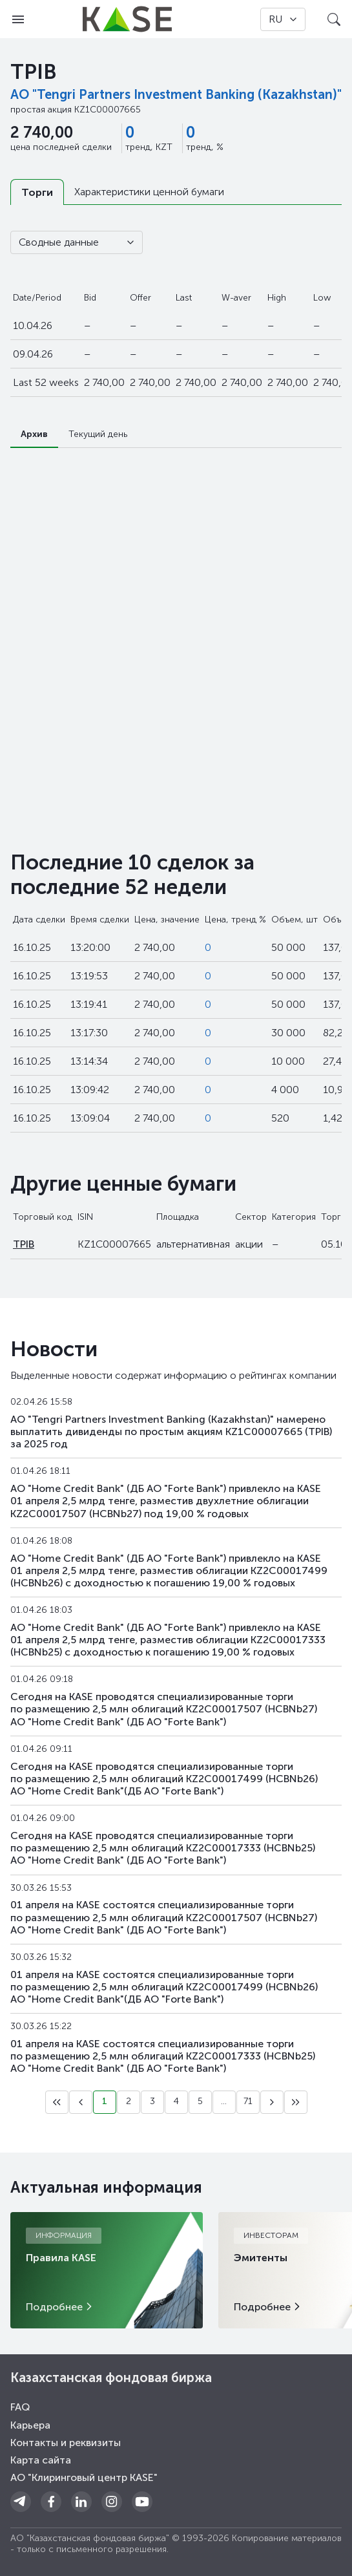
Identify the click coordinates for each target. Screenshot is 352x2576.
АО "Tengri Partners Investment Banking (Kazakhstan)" (176, 94)
